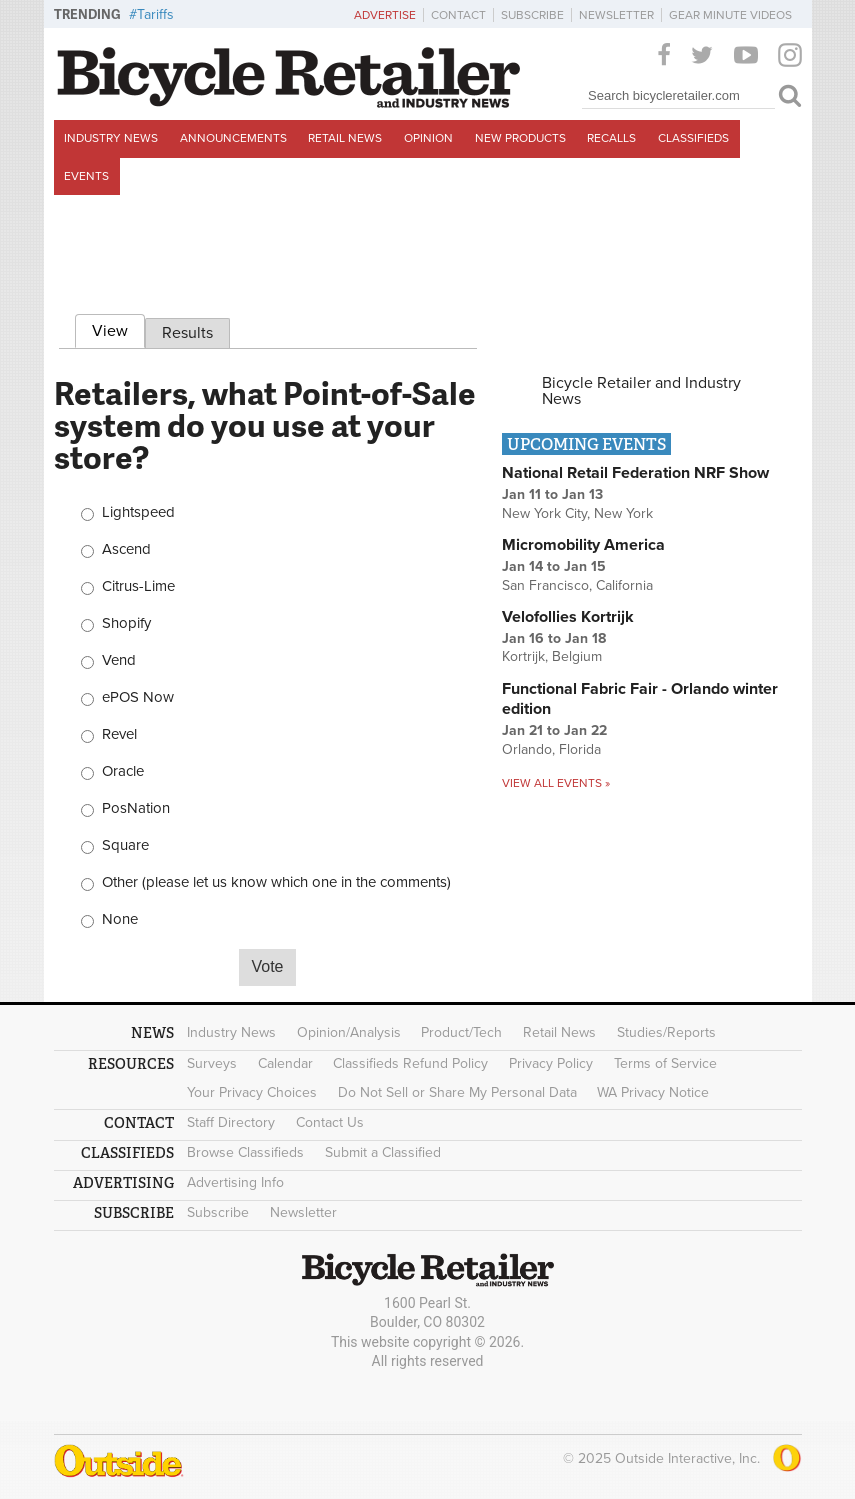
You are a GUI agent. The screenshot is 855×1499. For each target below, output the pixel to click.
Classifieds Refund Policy (410, 1063)
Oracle (123, 771)
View (118, 328)
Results (187, 333)
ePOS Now (138, 697)
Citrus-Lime (138, 586)
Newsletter (616, 15)
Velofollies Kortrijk (568, 617)
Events (86, 176)
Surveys (212, 1063)
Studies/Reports (666, 1032)
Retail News (345, 138)
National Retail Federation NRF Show (635, 473)
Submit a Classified (383, 1152)
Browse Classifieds (245, 1152)
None (120, 919)
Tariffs (155, 14)
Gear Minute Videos (730, 15)
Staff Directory (231, 1122)
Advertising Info (235, 1182)
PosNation (136, 808)
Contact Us (330, 1122)
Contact (458, 15)
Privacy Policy (551, 1063)
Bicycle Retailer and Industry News (641, 391)
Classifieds (693, 138)
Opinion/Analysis (349, 1032)
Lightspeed (138, 512)
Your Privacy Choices (252, 1092)
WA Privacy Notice (653, 1092)
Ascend (126, 549)
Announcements (233, 138)
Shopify (126, 623)
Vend (119, 660)
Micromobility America (583, 545)
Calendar (285, 1063)
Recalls (611, 138)
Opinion (428, 138)
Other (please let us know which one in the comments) (276, 882)
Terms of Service (665, 1063)
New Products (520, 138)
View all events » (556, 783)
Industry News (111, 138)
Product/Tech (461, 1032)
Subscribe (532, 15)
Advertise (385, 15)
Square (125, 845)
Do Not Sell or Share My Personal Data (457, 1092)
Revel (119, 734)
